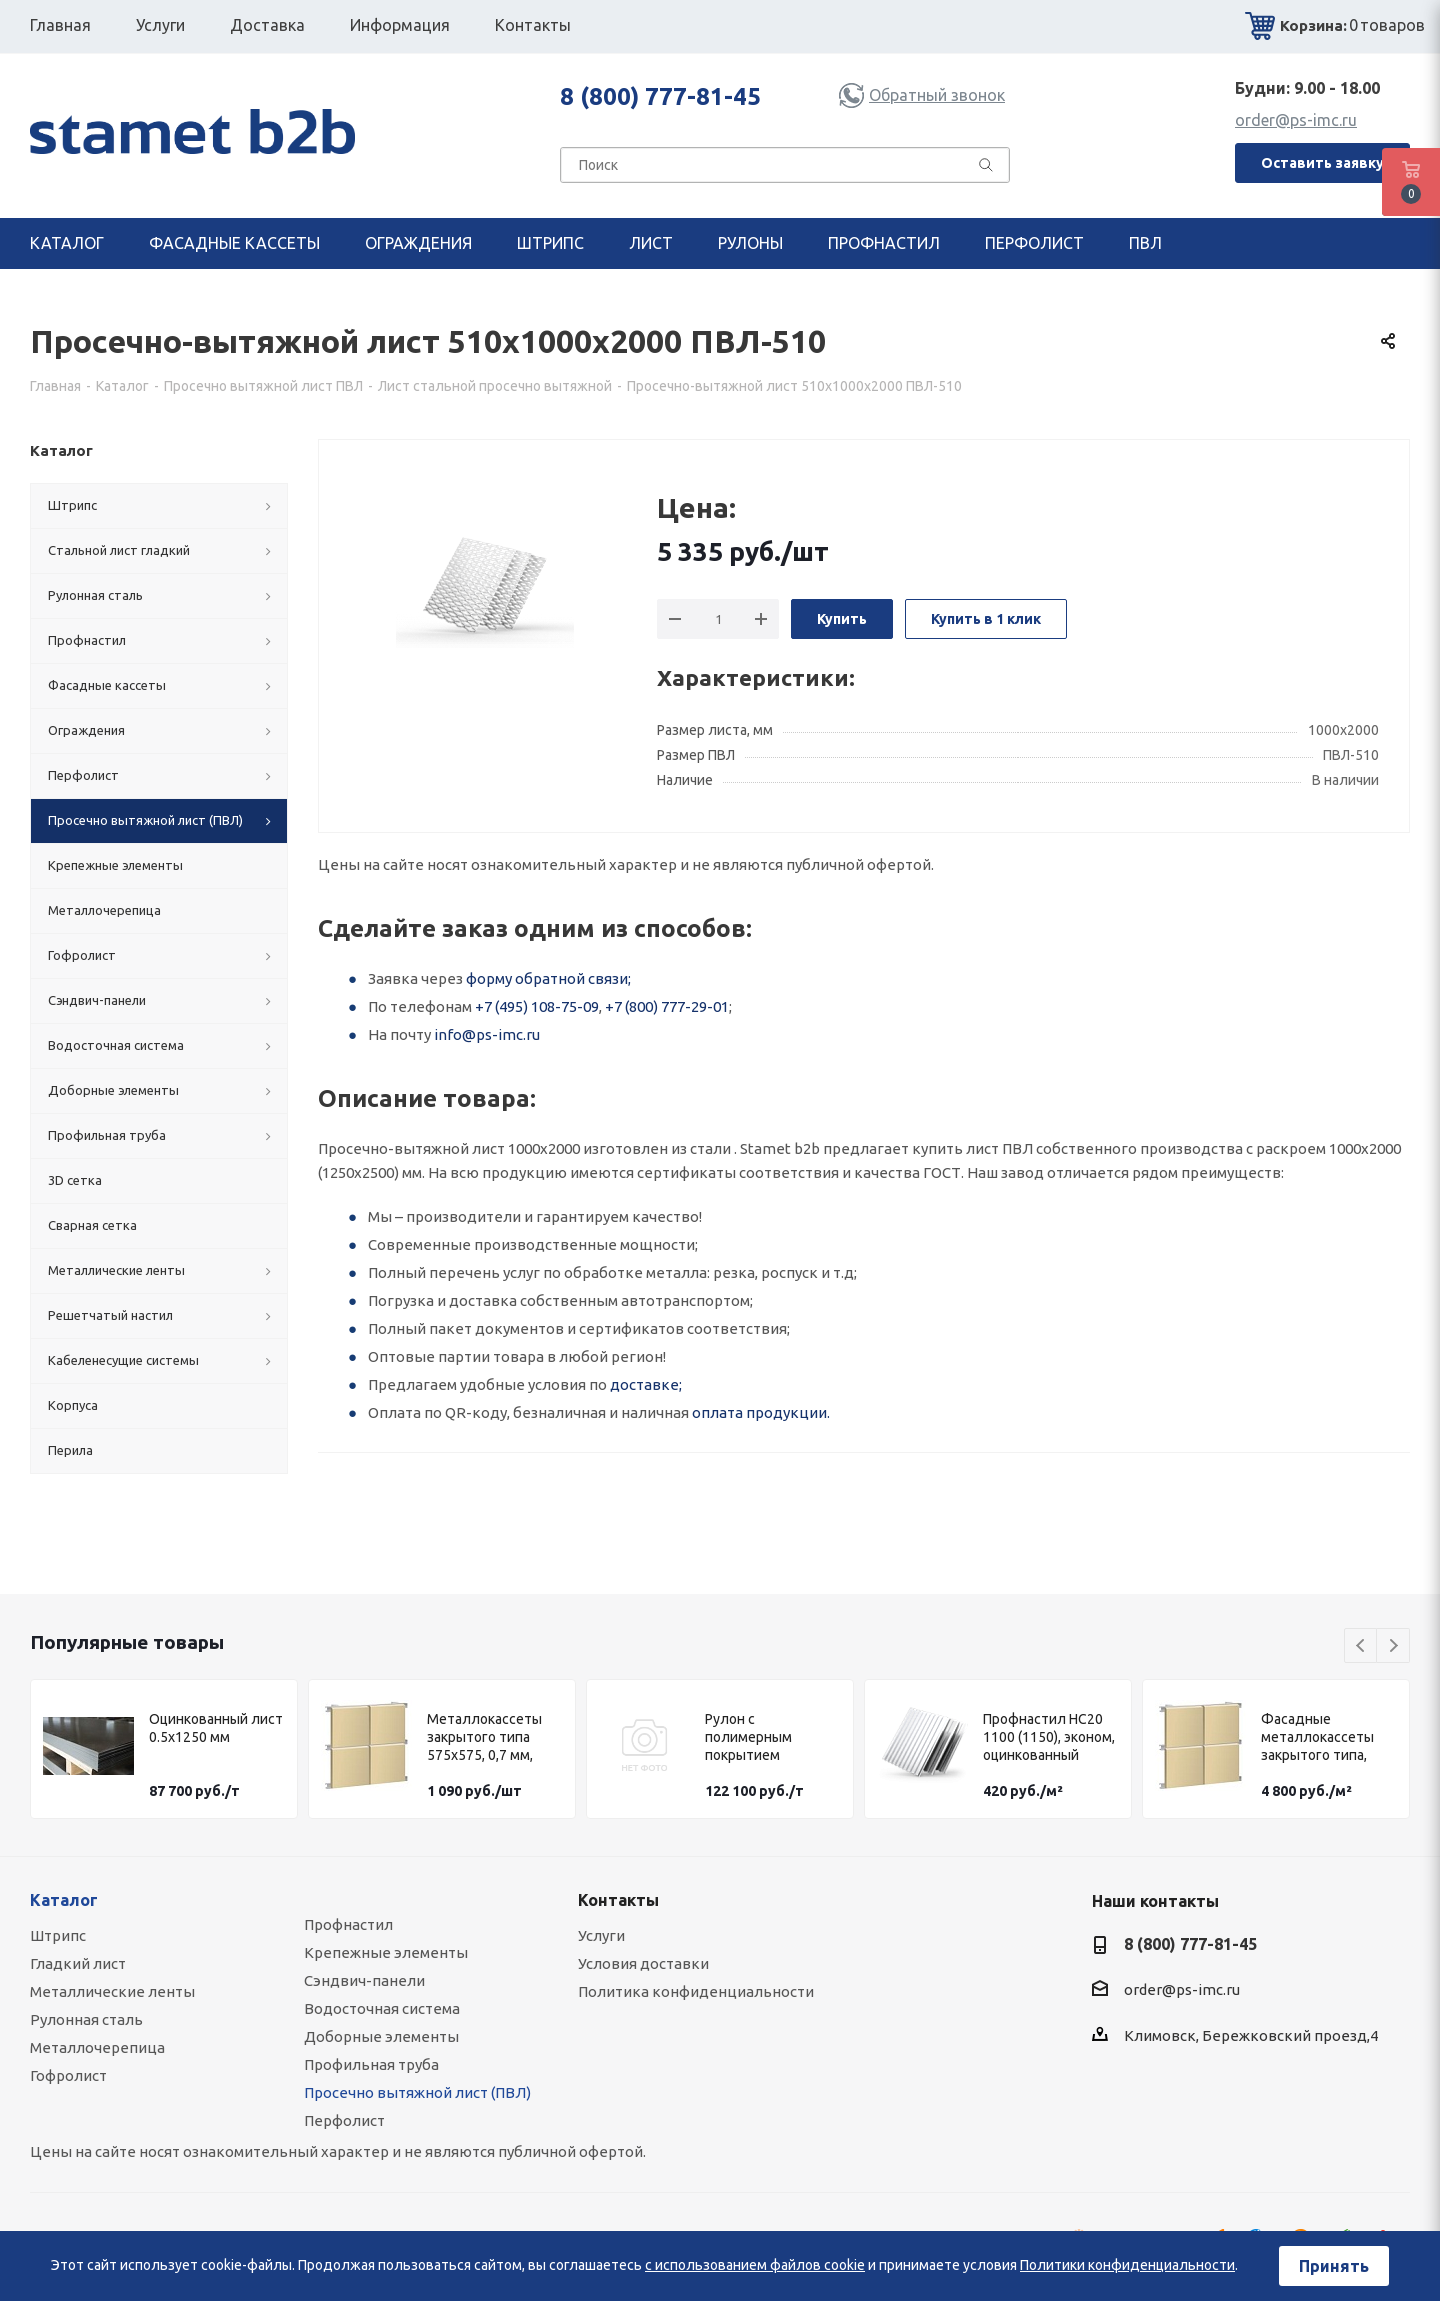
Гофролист (68, 2075)
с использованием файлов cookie (755, 2265)
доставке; (646, 1384)
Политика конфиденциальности (696, 1991)
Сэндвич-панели (364, 1980)
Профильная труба (371, 2064)
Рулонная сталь (86, 2019)
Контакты (618, 1900)
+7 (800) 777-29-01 (667, 1006)
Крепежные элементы (386, 1952)
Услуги (601, 1935)
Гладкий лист (78, 1963)
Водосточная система (382, 2008)
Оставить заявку (1322, 163)
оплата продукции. (761, 1412)
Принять (1334, 2266)
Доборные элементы (381, 2036)
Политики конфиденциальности (1127, 2265)
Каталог (64, 1900)
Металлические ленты (112, 1991)
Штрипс (58, 1935)
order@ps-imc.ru (1296, 120)
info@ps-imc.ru (487, 1034)
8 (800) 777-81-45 (660, 96)
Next (1393, 1646)
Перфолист (344, 2120)
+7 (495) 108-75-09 (537, 1006)
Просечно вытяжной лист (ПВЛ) (417, 2092)
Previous (1361, 1646)
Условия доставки (643, 1963)
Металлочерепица (97, 2047)
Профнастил (348, 1924)
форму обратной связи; (548, 978)
